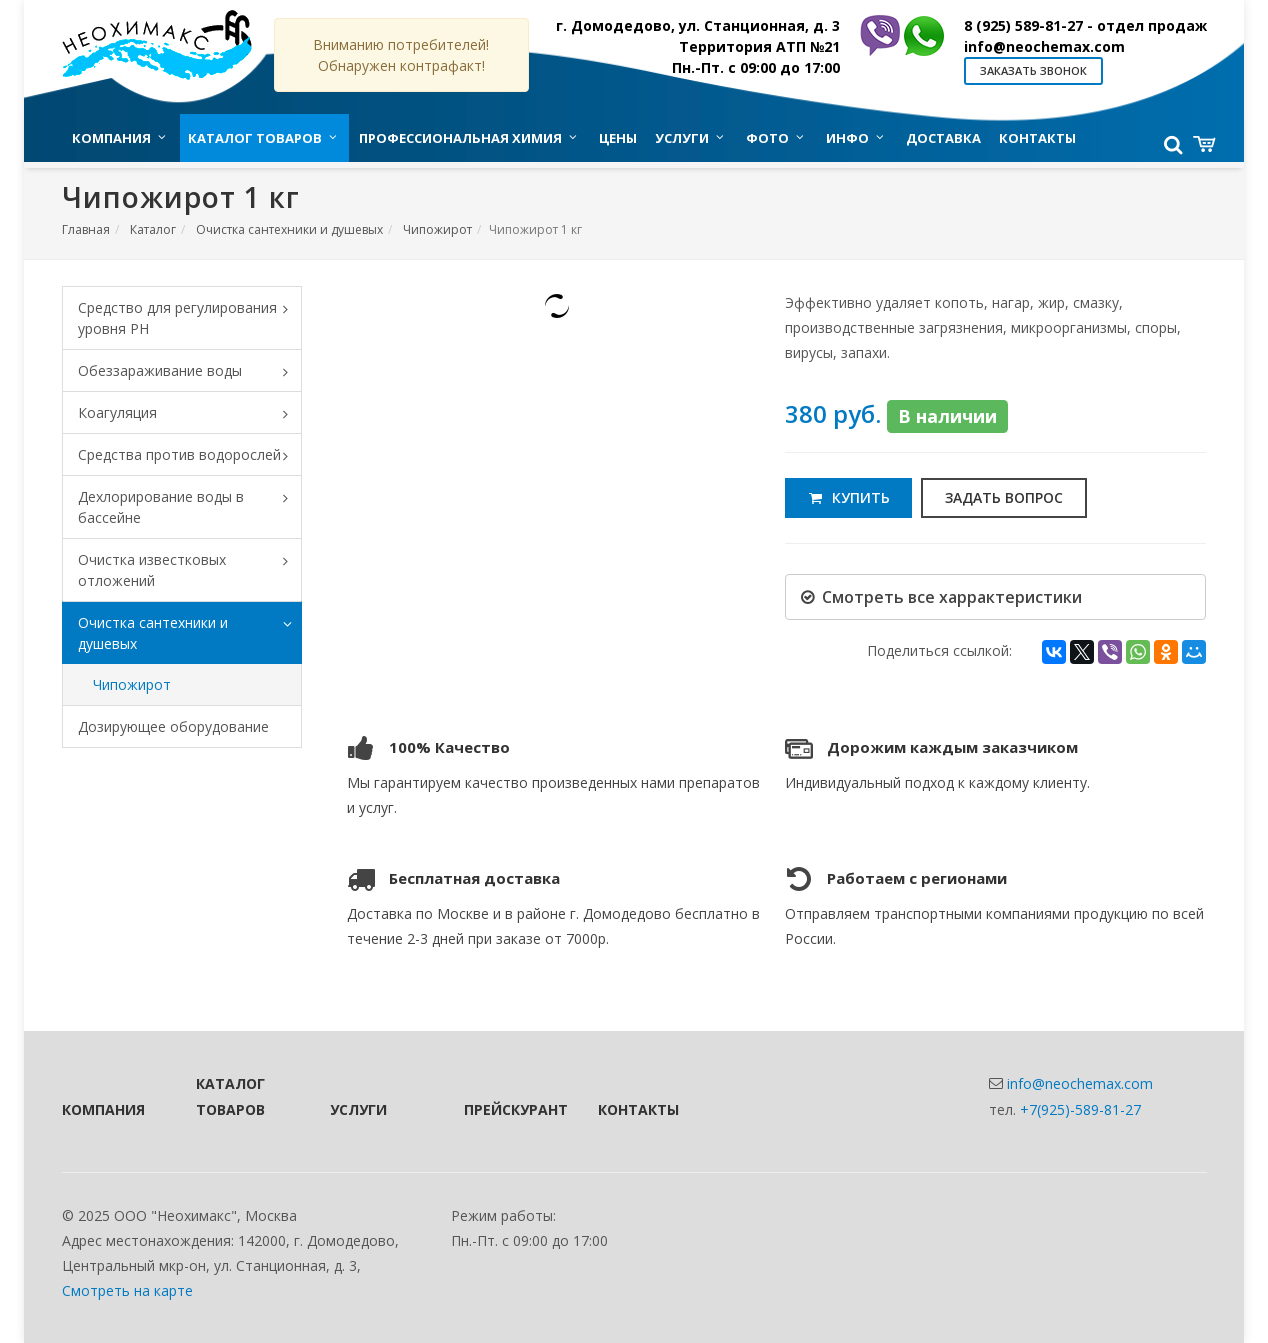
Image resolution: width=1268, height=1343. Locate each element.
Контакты (638, 1109)
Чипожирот (437, 229)
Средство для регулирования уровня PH (190, 318)
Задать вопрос (1004, 497)
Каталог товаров (230, 1096)
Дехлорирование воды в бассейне (190, 507)
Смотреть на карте (127, 1290)
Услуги (358, 1109)
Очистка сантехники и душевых (289, 229)
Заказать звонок (1033, 70)
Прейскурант (504, 1109)
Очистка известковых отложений (190, 570)
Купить (848, 497)
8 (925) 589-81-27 (1085, 25)
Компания (102, 1109)
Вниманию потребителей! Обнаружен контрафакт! (401, 55)
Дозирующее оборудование (173, 726)
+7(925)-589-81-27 (1080, 1109)
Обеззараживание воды (190, 372)
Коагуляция (190, 414)
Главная (86, 229)
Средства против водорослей (190, 456)
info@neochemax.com (1044, 46)
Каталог (153, 229)
